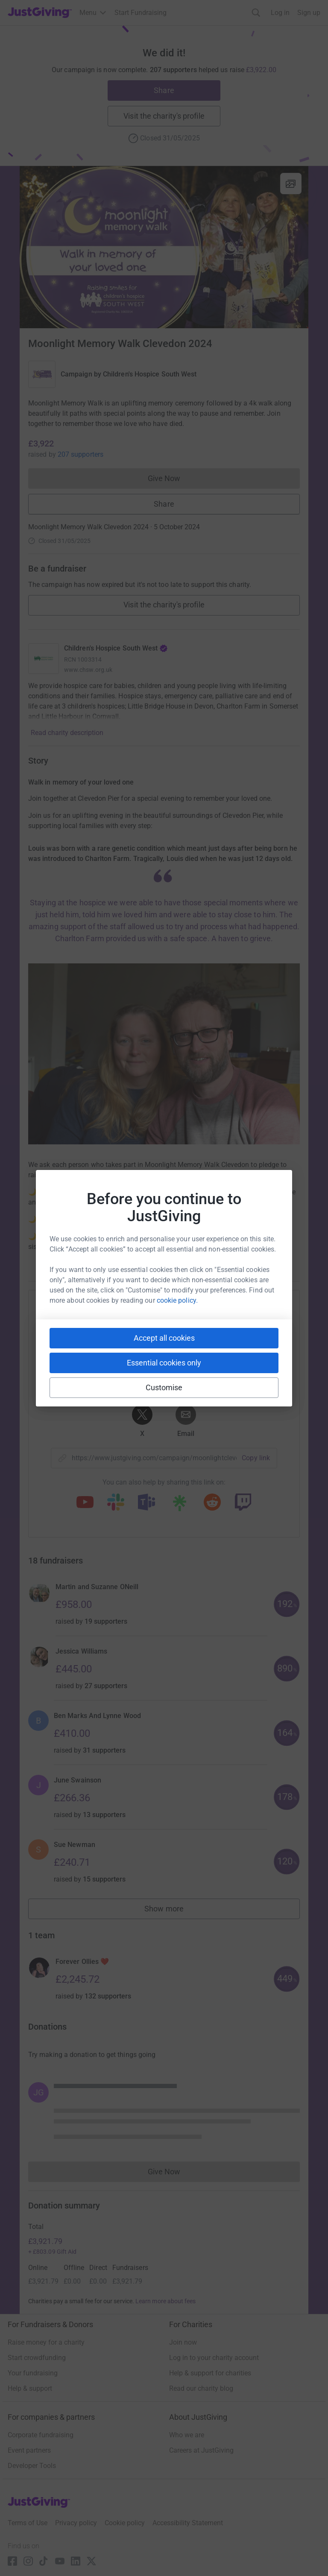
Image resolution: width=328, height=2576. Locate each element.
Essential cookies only (164, 1362)
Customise (164, 1387)
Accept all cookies (164, 1337)
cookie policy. (177, 1300)
